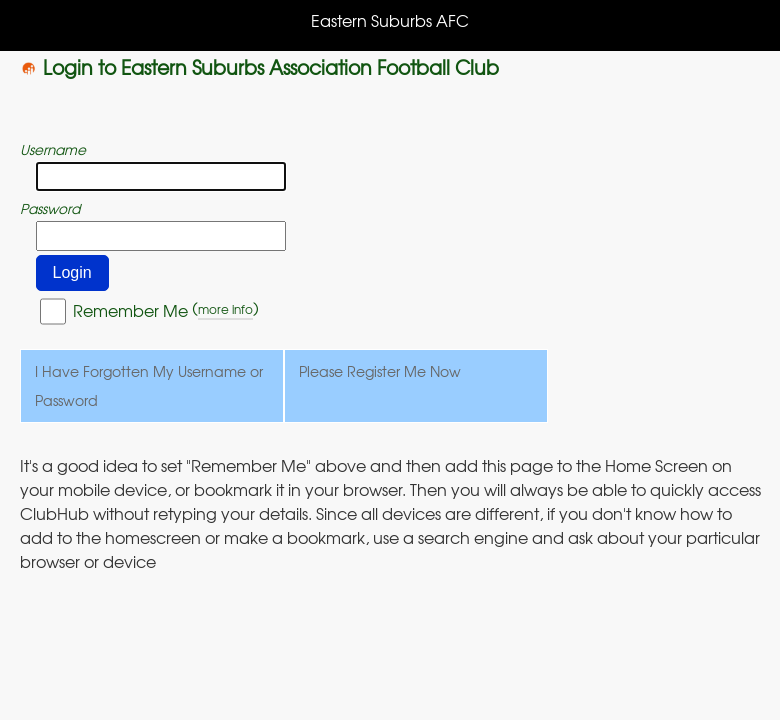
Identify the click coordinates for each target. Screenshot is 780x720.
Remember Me (130, 310)
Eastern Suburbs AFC (390, 20)
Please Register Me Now (380, 371)
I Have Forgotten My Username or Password (149, 385)
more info (225, 309)
